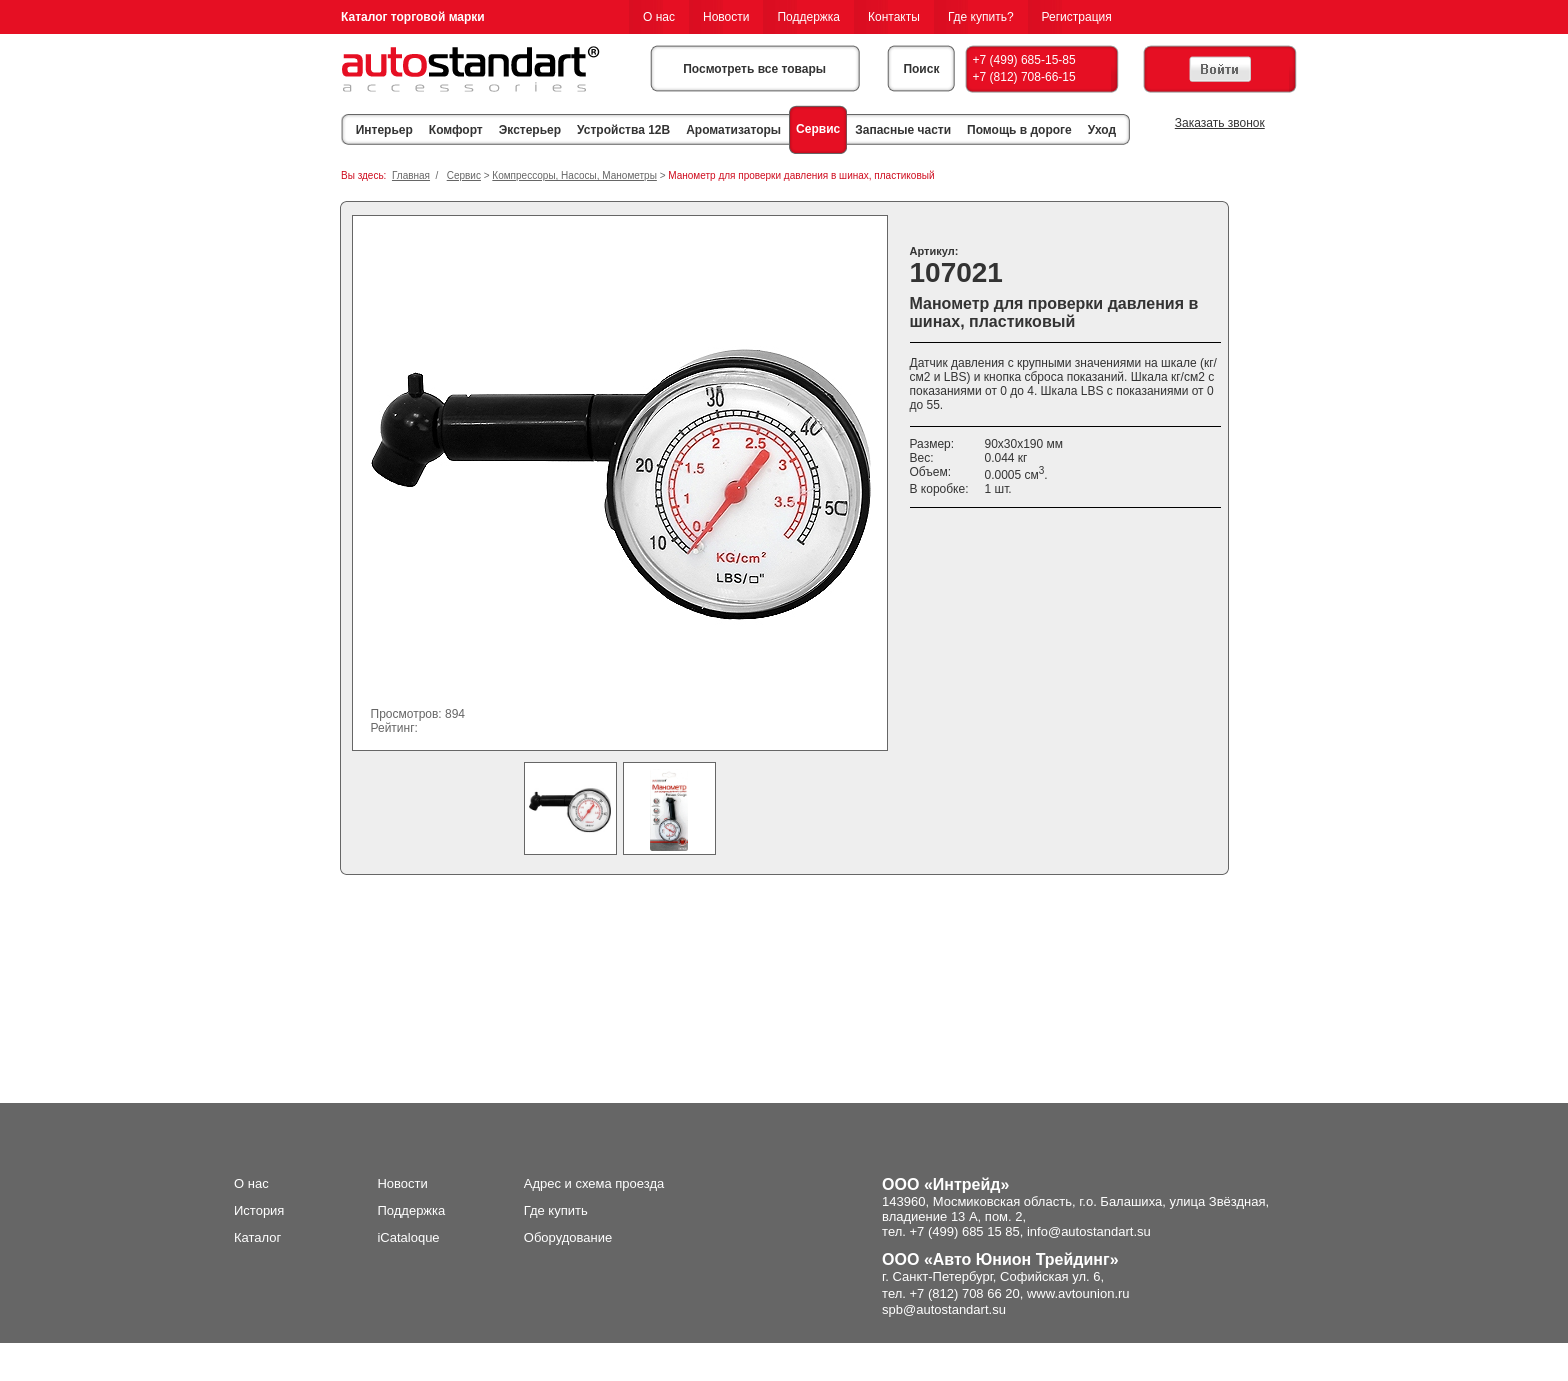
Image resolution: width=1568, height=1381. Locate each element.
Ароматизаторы (733, 130)
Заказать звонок (1220, 123)
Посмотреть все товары (754, 69)
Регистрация (1077, 17)
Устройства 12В (623, 130)
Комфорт (456, 130)
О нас (659, 17)
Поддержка (808, 17)
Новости (726, 17)
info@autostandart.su (1089, 1231)
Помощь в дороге (1019, 130)
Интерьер (384, 130)
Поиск (921, 69)
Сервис (818, 129)
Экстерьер (530, 130)
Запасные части (903, 130)
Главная (411, 175)
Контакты (894, 17)
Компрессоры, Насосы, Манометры (574, 175)
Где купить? (981, 17)
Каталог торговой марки (413, 17)
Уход (1102, 130)
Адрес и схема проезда (594, 1183)
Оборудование (568, 1237)
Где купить (556, 1210)
